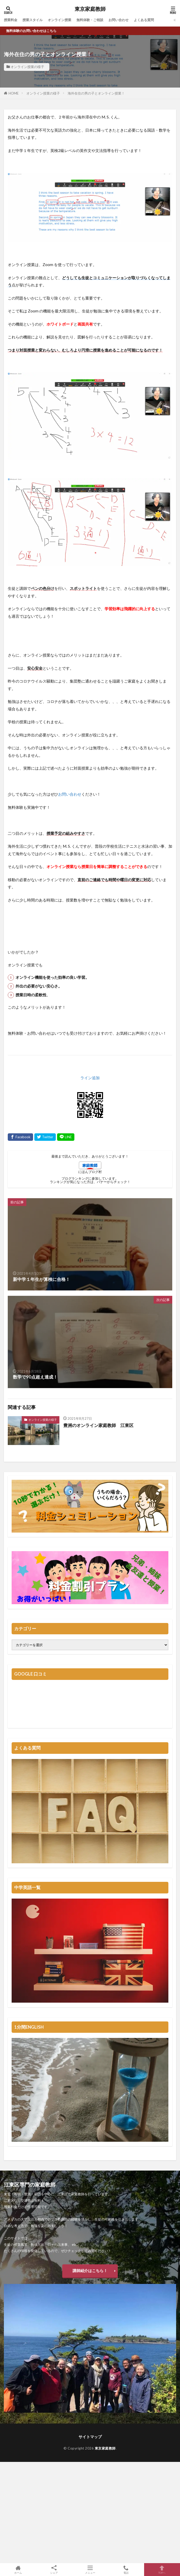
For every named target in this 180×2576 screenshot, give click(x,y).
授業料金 (10, 20)
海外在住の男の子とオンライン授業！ (96, 93)
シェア (54, 2569)
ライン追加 (90, 1077)
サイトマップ (90, 2436)
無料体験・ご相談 (89, 20)
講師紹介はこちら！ (90, 2270)
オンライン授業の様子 (27, 67)
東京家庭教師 (90, 9)
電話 (126, 2569)
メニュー (90, 2569)
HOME (14, 93)
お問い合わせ (118, 20)
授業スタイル (32, 20)
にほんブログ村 (90, 1172)
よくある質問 (144, 20)
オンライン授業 (59, 20)
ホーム (18, 2569)
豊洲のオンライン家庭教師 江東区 (98, 1425)
